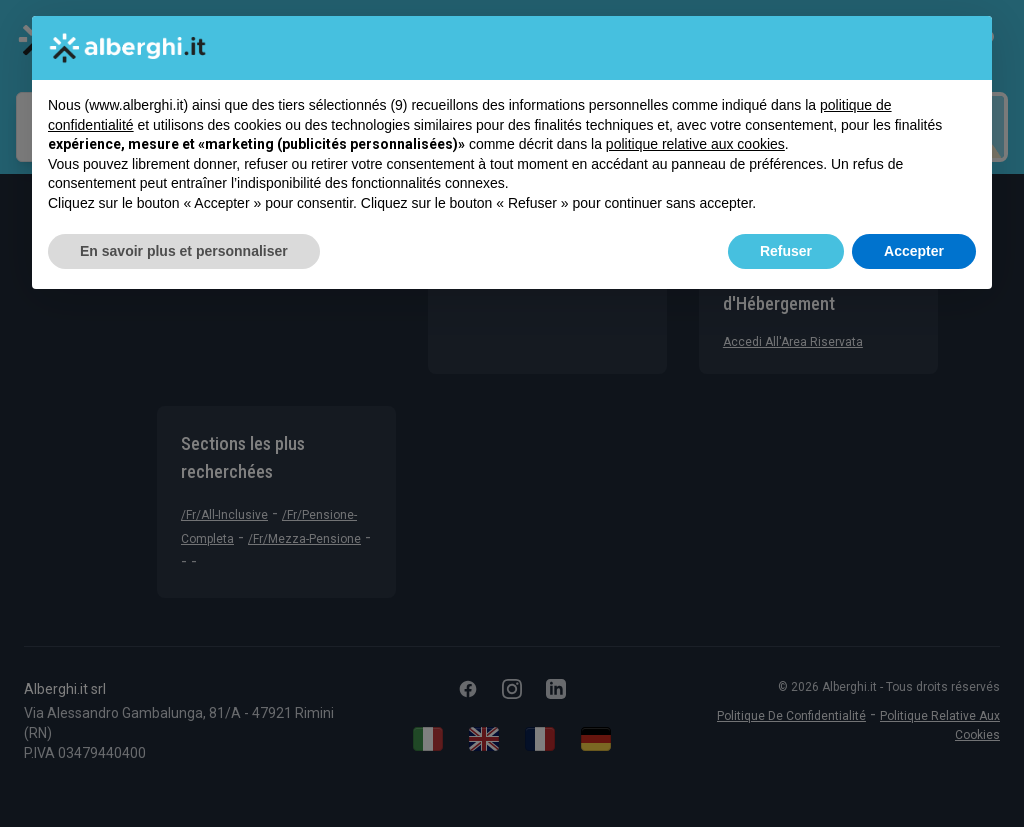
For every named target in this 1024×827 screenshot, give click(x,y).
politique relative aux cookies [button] (695, 144)
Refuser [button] (786, 251)
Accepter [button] (914, 251)
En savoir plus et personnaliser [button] (184, 251)
